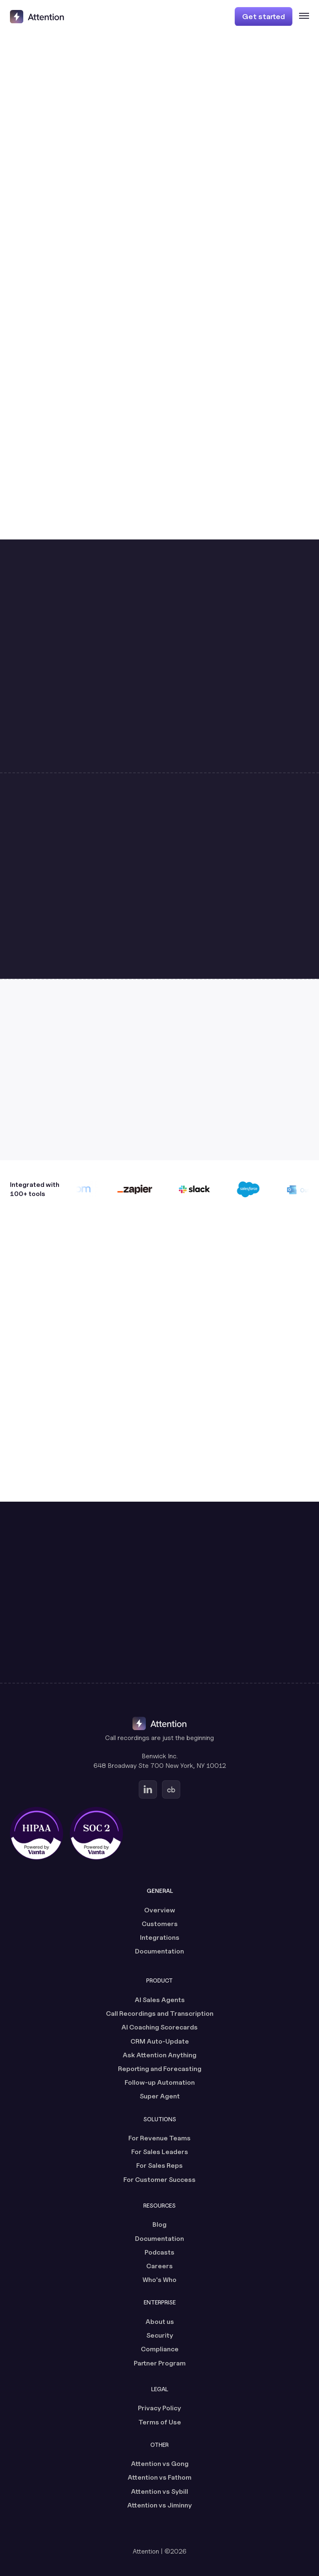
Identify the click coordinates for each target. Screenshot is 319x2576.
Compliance (160, 2349)
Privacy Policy (159, 2408)
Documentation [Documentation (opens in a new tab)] (159, 1951)
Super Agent (160, 2096)
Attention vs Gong (160, 2464)
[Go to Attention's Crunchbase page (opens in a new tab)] (171, 1789)
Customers (160, 1924)
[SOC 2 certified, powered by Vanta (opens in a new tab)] (96, 1833)
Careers (159, 2266)
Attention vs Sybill (159, 2491)
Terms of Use (159, 2422)
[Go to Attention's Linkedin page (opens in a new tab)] (148, 1789)
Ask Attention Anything (159, 2055)
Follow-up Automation (160, 2082)
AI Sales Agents (160, 2000)
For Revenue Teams (159, 2138)
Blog (159, 2224)
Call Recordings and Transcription (159, 2013)
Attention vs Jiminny (159, 2505)
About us (159, 2322)
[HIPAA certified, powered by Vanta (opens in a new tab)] (36, 1833)
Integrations (159, 1937)
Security (159, 2335)
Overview (159, 1910)
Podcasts (159, 2252)
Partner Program (160, 2363)
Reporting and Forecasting (159, 2069)
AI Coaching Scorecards (159, 2027)
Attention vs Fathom (159, 2477)
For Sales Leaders (159, 2152)
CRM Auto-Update (159, 2041)
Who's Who (159, 2280)
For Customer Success (159, 2180)
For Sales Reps (159, 2165)
